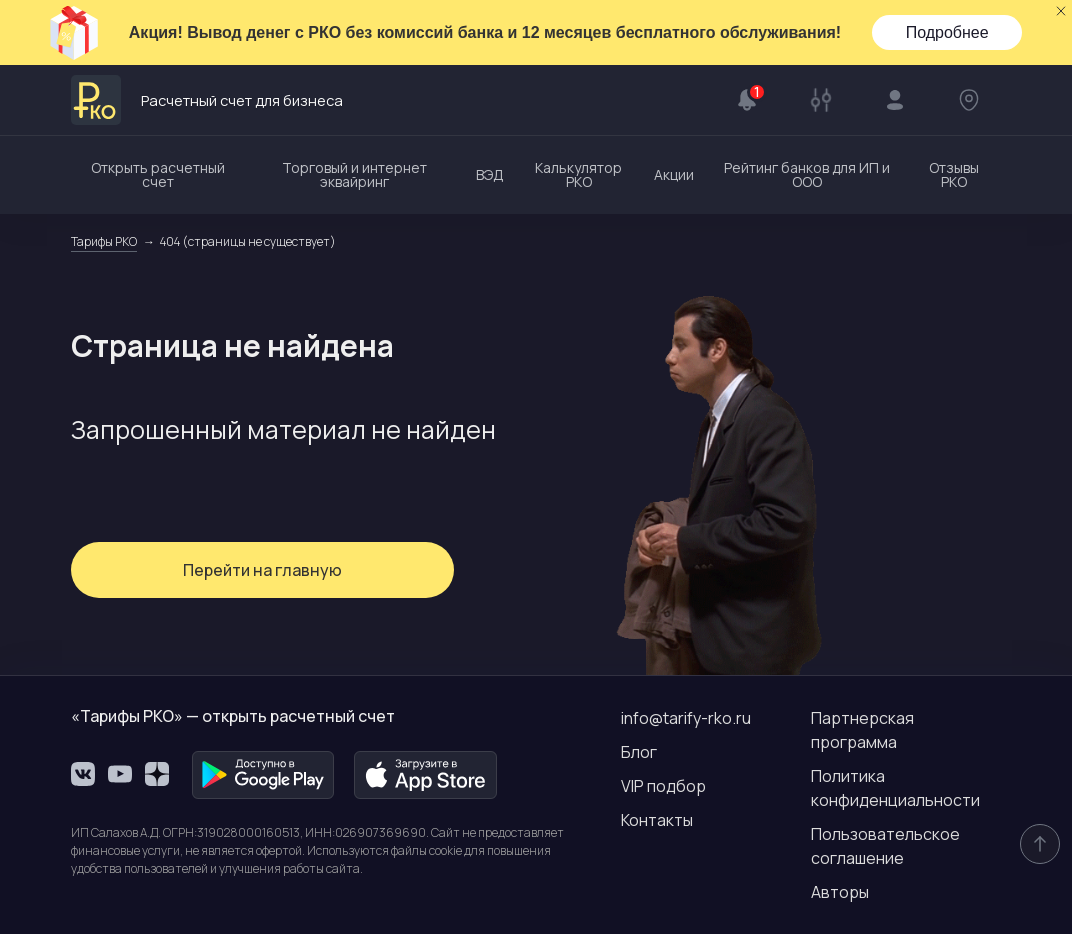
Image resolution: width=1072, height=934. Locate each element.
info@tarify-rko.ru (686, 718)
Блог (639, 752)
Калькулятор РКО (578, 174)
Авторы (840, 892)
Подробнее (947, 32)
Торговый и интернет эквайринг (354, 174)
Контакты (657, 820)
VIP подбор (663, 786)
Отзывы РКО (954, 174)
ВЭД (490, 174)
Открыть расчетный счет (158, 174)
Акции (674, 174)
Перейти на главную (221, 570)
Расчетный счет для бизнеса (243, 100)
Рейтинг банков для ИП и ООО (807, 174)
